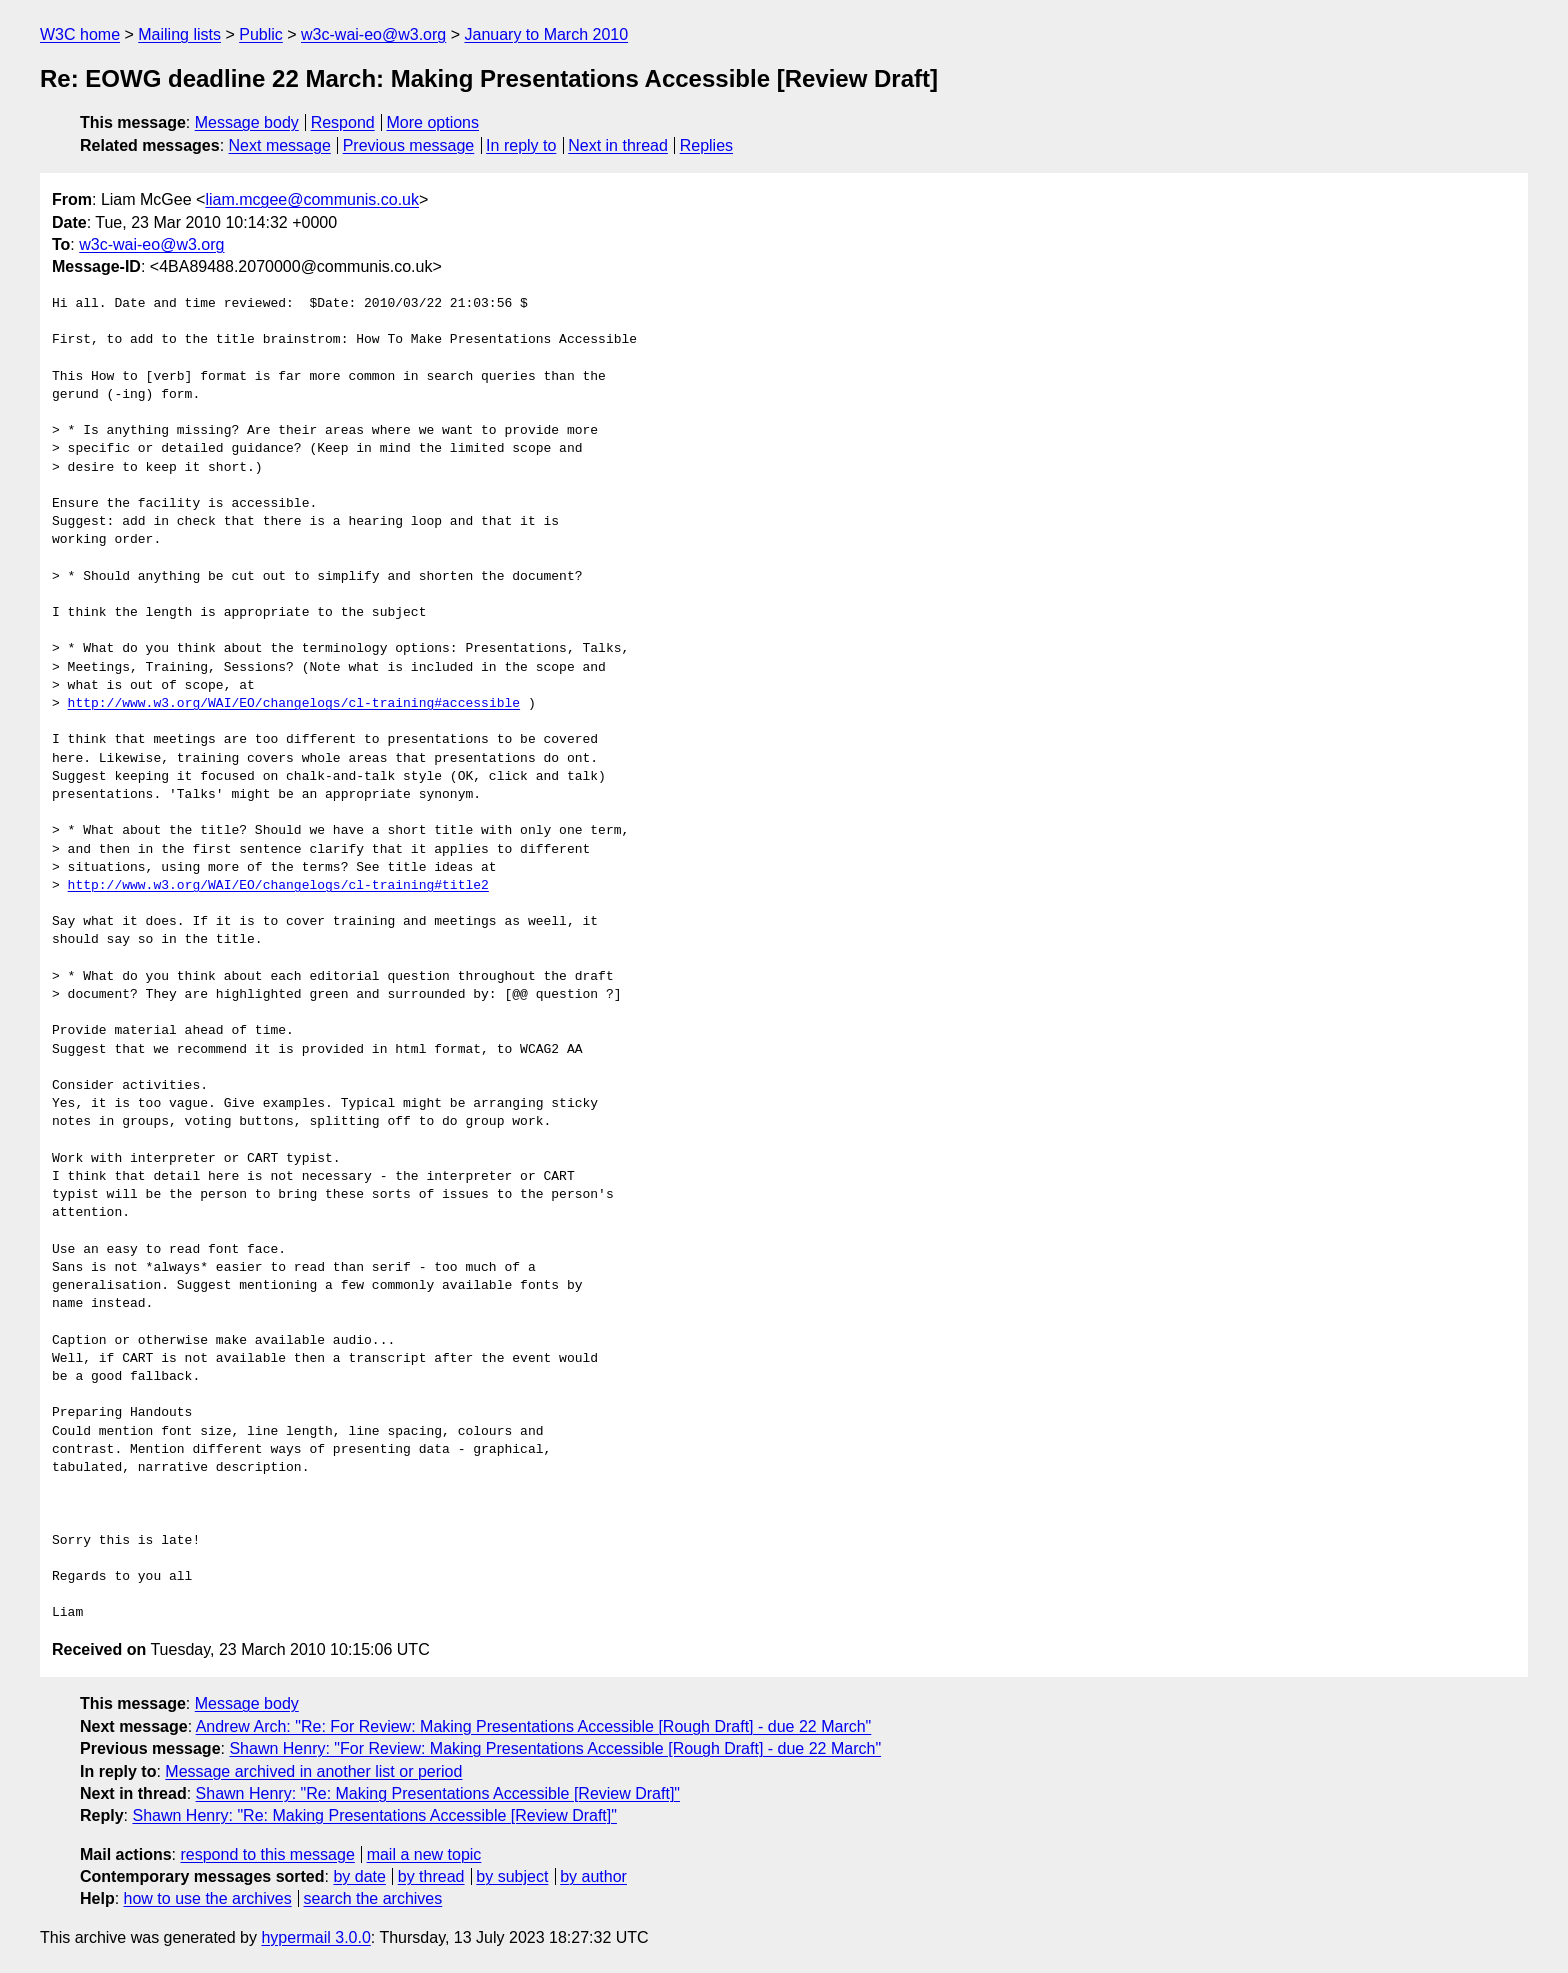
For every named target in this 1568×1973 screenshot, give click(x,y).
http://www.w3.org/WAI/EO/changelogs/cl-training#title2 (278, 886)
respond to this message (267, 1854)
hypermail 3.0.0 (315, 1937)
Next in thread (618, 145)
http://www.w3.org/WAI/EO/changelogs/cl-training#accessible (294, 704)
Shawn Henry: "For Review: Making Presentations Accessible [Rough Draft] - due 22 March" (555, 1748)
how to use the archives (208, 1898)
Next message (280, 145)
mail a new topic (424, 1854)
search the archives (373, 1898)
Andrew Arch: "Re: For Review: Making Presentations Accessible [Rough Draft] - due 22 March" (534, 1726)
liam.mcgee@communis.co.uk (312, 199)
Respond (343, 122)
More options (433, 122)
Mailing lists (179, 34)
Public (261, 34)
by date (359, 1876)
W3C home (80, 34)
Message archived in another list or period (313, 1771)
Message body (247, 122)
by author (593, 1876)
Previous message (409, 145)
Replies (706, 145)
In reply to (521, 145)
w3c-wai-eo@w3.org (373, 34)
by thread (431, 1876)
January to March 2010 (546, 34)
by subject (512, 1876)
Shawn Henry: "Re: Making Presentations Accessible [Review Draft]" (438, 1793)
